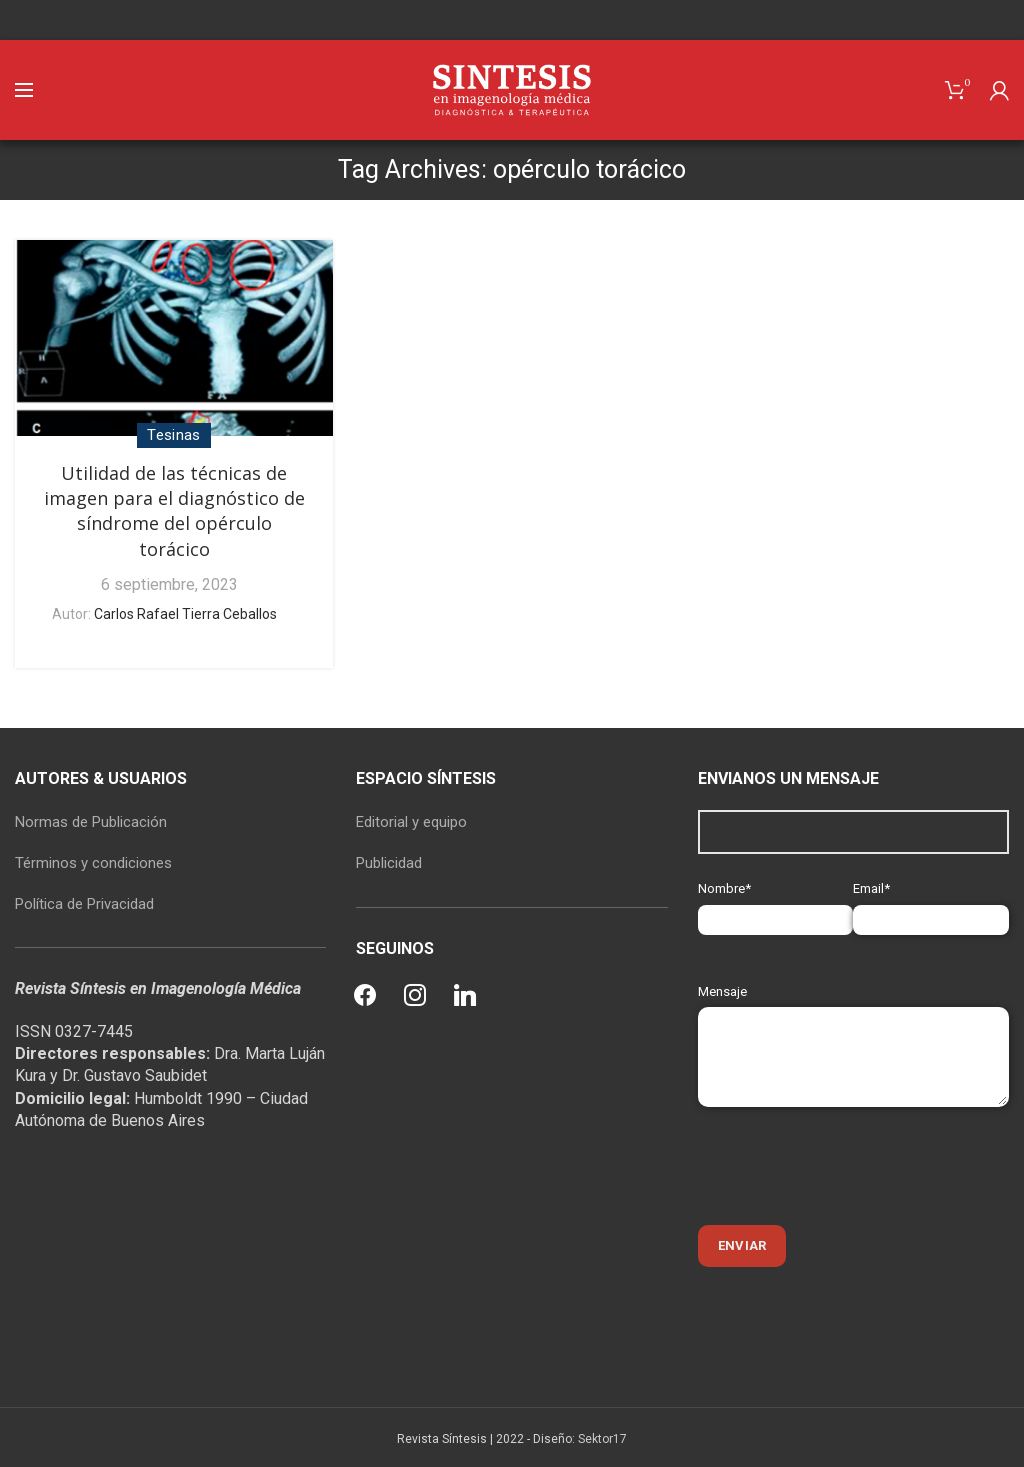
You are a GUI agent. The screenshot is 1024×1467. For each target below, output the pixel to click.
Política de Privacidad (84, 904)
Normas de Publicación (91, 822)
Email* (931, 903)
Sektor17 (602, 1439)
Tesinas (173, 435)
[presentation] (850, 1166)
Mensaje (853, 1023)
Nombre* (776, 903)
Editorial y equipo (411, 822)
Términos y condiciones (93, 863)
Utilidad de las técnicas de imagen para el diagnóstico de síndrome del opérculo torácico (174, 511)
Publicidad (389, 863)
